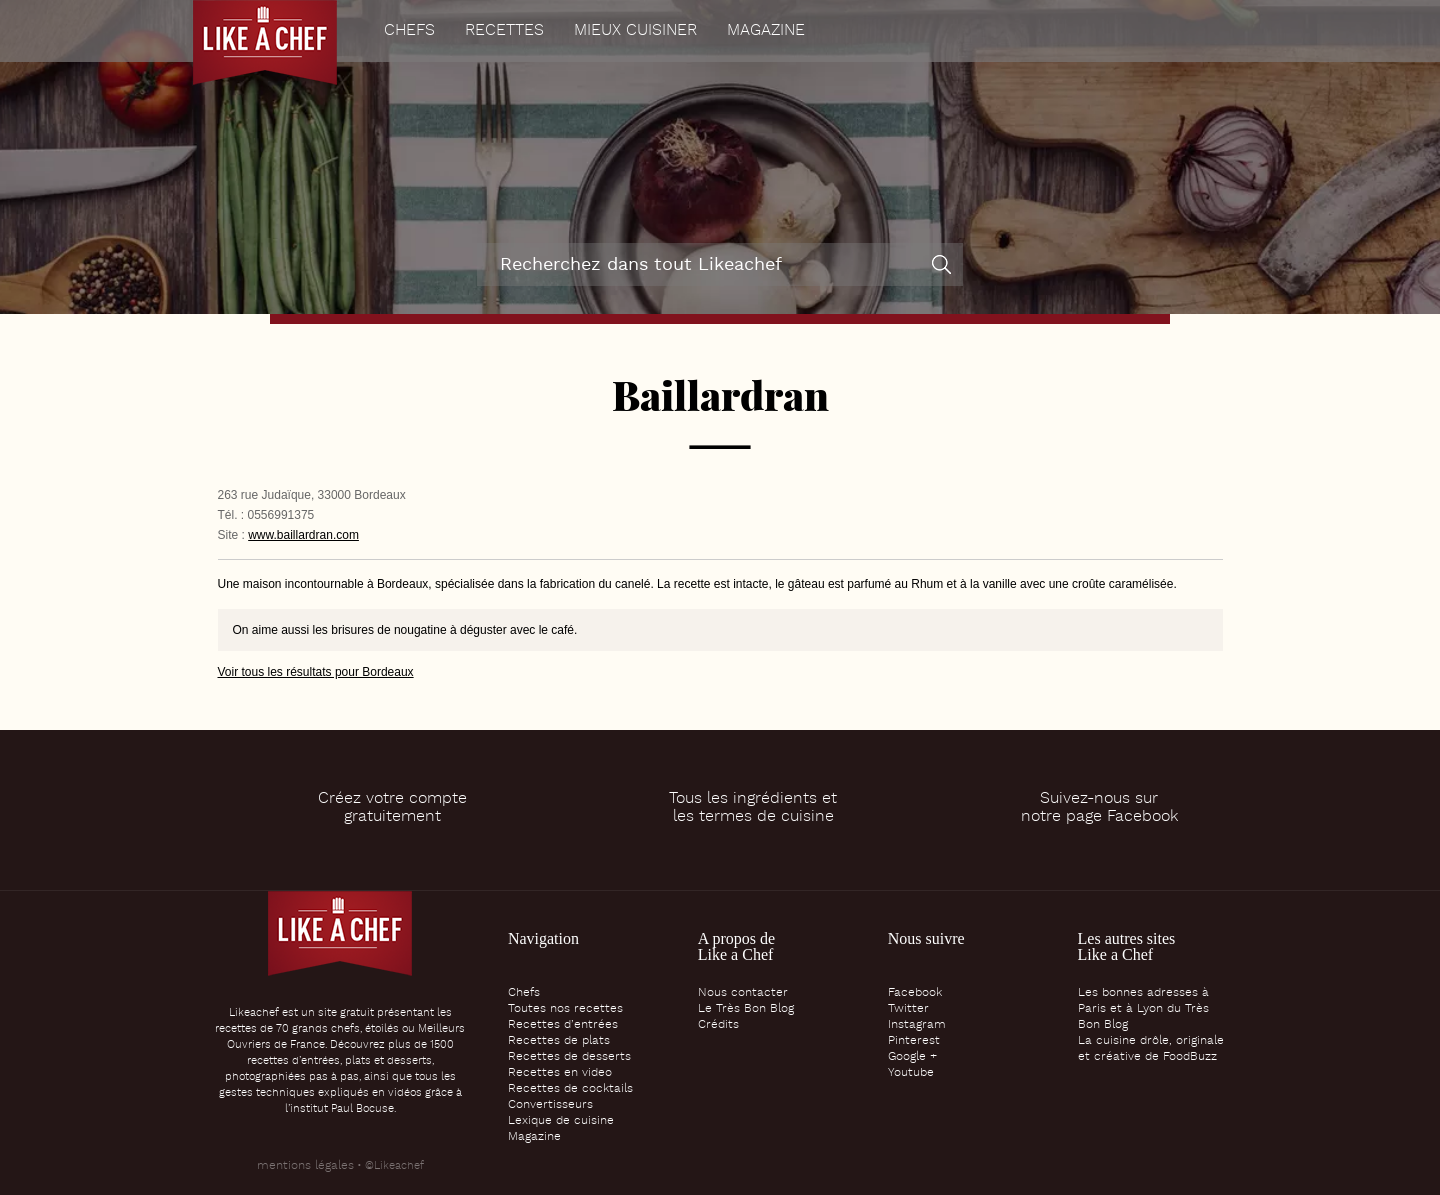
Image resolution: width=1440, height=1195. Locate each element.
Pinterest (914, 1041)
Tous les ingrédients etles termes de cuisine (753, 808)
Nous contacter (743, 993)
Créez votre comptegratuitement (392, 808)
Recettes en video (560, 1073)
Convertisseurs (550, 1105)
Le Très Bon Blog (746, 1009)
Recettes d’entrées (563, 1025)
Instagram (917, 1025)
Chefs (409, 31)
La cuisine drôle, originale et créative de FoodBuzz (1151, 1049)
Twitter (908, 1009)
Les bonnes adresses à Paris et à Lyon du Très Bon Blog (1143, 1009)
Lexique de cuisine (561, 1121)
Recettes (504, 31)
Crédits (718, 1025)
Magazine (766, 31)
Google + (912, 1057)
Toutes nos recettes (565, 1009)
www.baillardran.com (303, 535)
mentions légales (305, 1166)
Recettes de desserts (569, 1057)
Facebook (915, 993)
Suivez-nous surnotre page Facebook (1099, 808)
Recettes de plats (559, 1041)
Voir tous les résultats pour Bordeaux (316, 672)
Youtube (911, 1073)
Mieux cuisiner (635, 31)
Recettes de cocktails (570, 1089)
